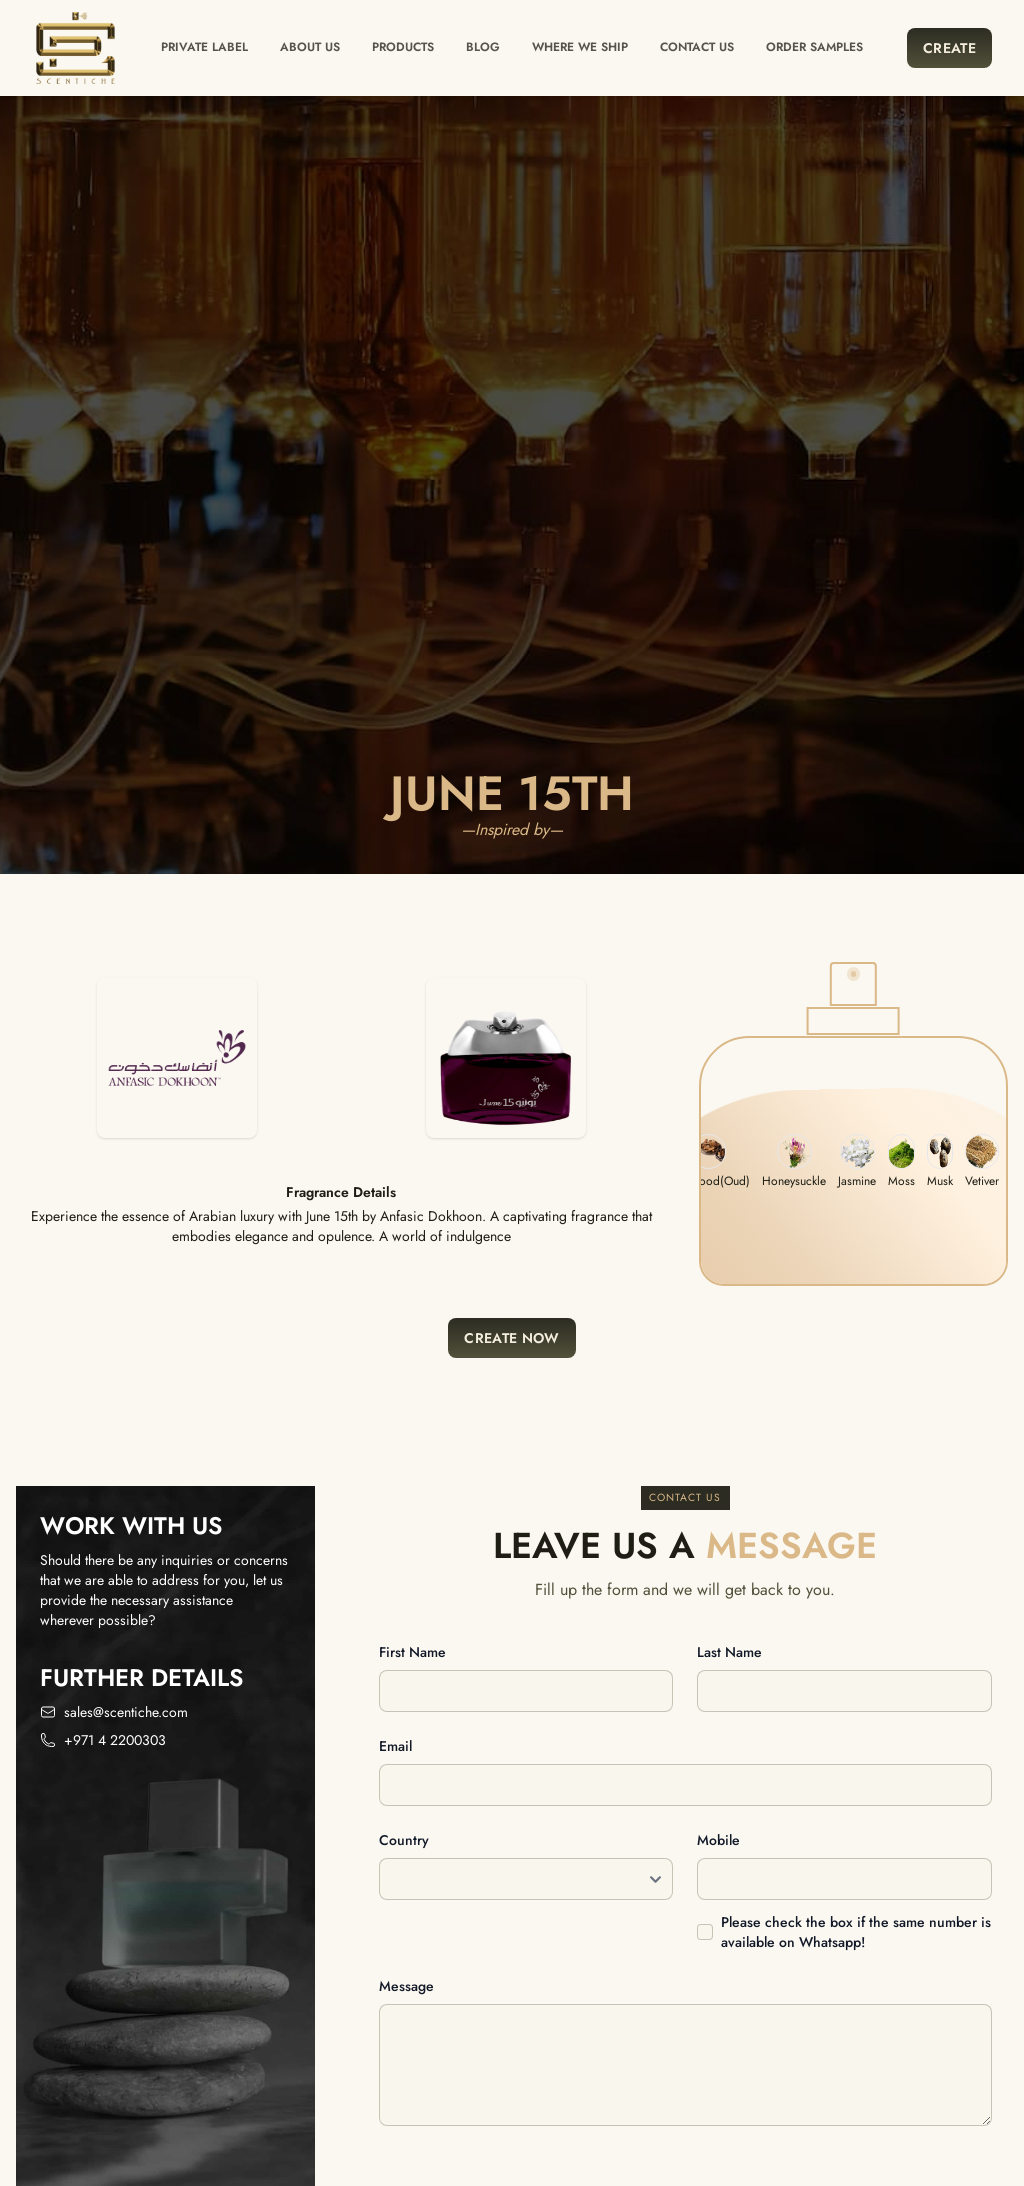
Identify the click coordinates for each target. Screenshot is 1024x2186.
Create (949, 48)
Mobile (718, 1840)
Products (403, 47)
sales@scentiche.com (126, 1712)
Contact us (697, 47)
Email (395, 1746)
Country (404, 1840)
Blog (483, 47)
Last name (729, 1652)
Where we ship (580, 47)
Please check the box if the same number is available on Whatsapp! (856, 1932)
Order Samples (814, 47)
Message (406, 1986)
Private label (204, 47)
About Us (310, 47)
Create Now (512, 1338)
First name (412, 1652)
